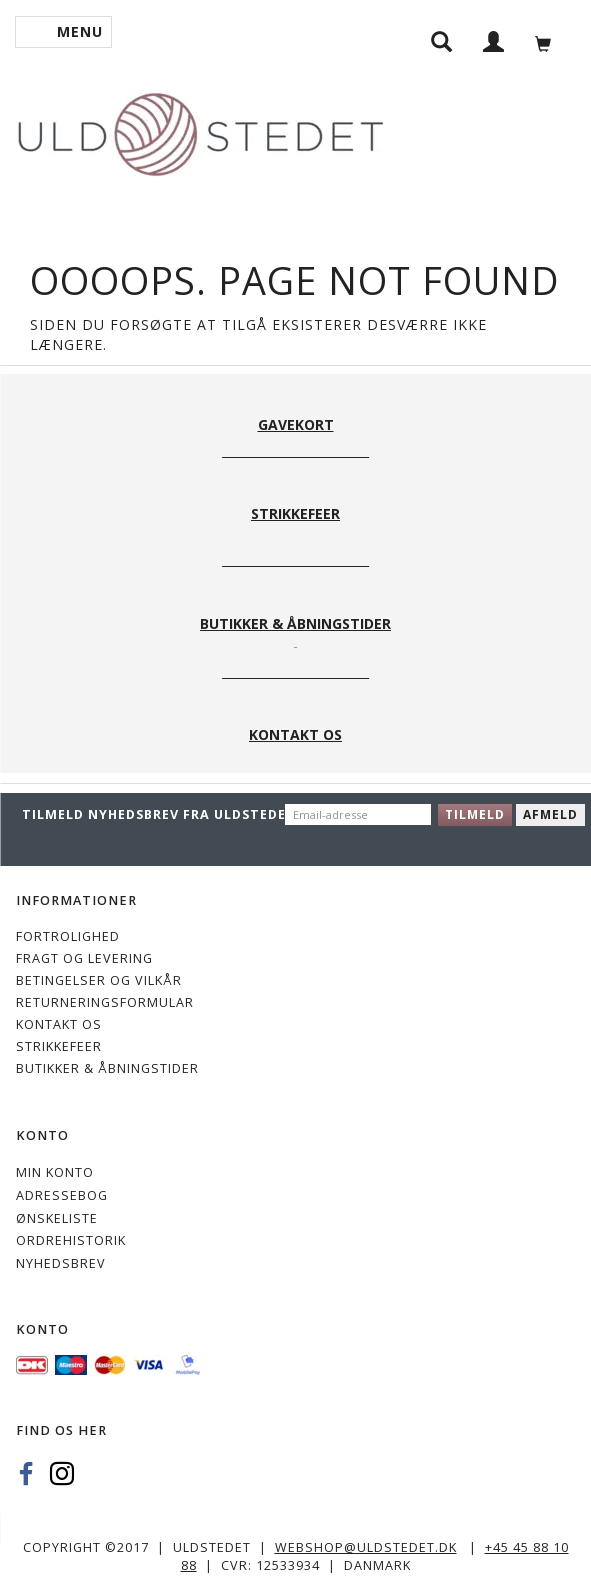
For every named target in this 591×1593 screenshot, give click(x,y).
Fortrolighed (68, 936)
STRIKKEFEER (59, 1046)
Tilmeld (475, 814)
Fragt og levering (84, 958)
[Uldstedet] (200, 130)
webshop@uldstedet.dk (366, 1547)
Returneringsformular (105, 1002)
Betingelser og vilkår (99, 980)
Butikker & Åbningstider (107, 1068)
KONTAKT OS (59, 1024)
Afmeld (550, 814)
